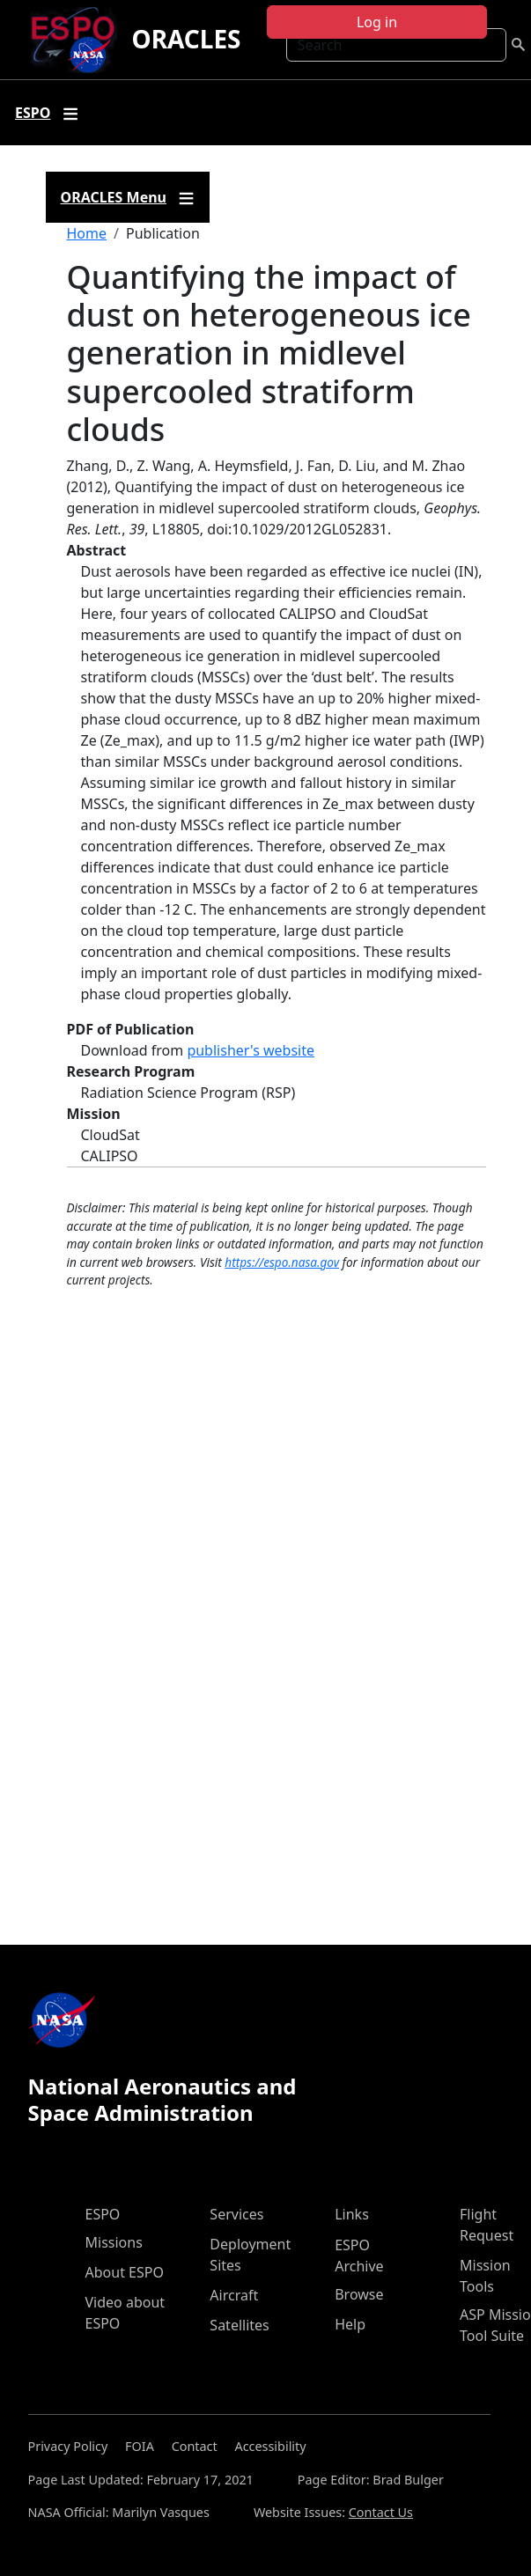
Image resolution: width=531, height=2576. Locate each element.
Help (350, 2324)
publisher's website (250, 1050)
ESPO (103, 2214)
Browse (359, 2294)
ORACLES (185, 38)
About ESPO (124, 2272)
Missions (114, 2242)
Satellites (239, 2325)
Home (87, 233)
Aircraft (234, 2295)
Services (236, 2214)
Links (352, 2214)
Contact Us (381, 2512)
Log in (377, 22)
